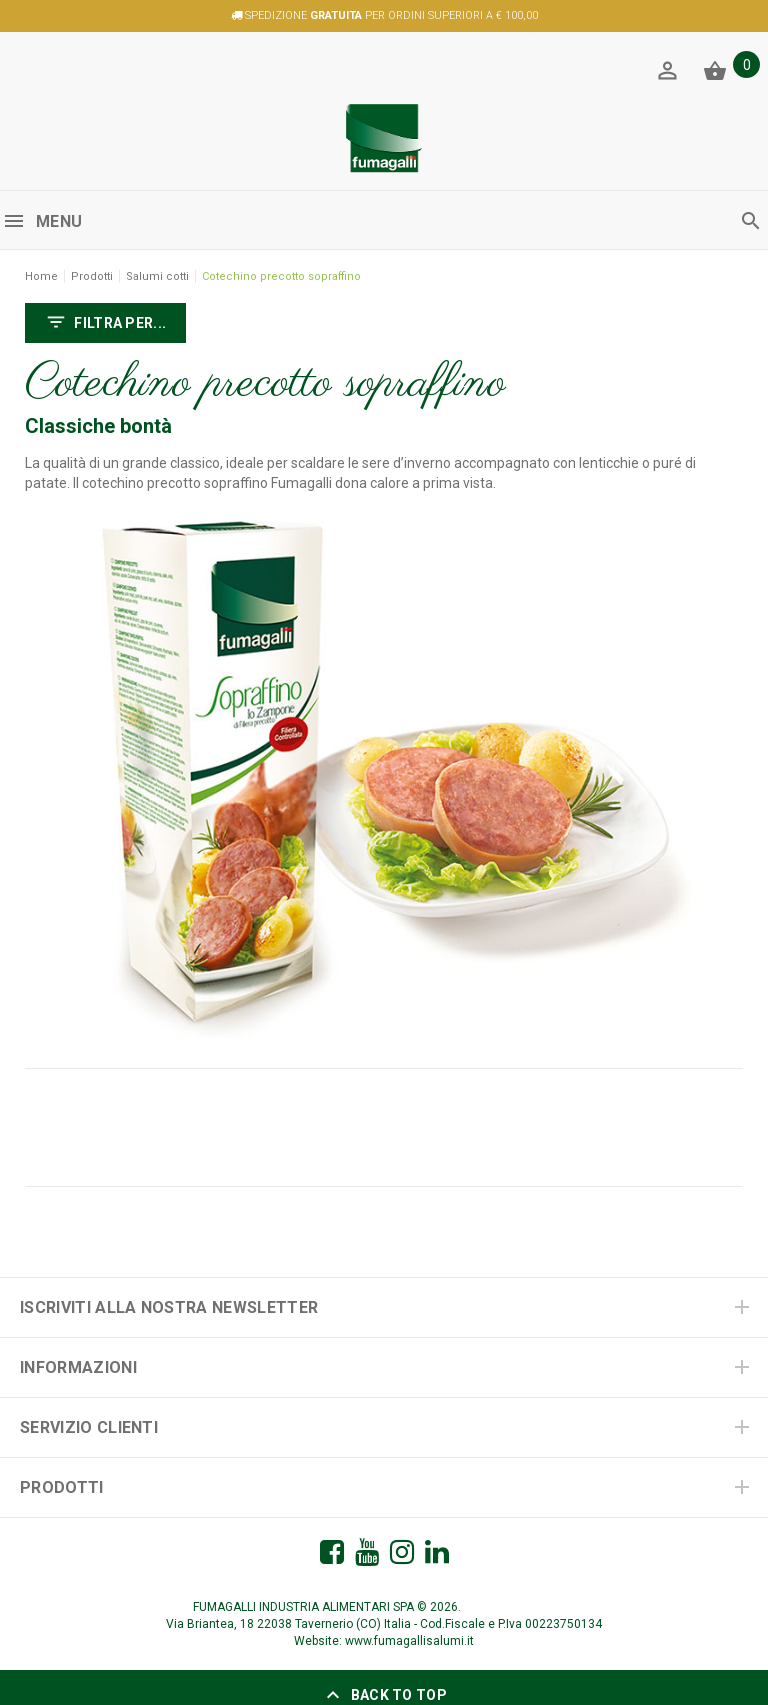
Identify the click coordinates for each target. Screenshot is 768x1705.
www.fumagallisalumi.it (409, 1641)
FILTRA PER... (105, 324)
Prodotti (92, 276)
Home (41, 276)
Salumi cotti (157, 276)
